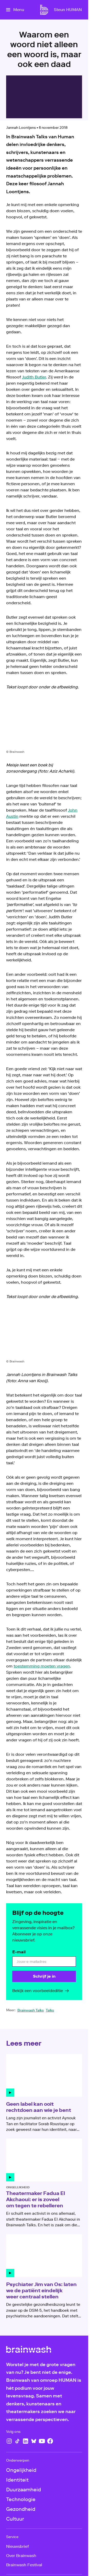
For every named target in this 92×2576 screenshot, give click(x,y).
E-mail (19, 1951)
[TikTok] (17, 2441)
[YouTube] (42, 2441)
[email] (44, 1961)
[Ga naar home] (44, 10)
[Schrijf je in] (44, 1976)
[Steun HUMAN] (68, 9)
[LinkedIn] (25, 2441)
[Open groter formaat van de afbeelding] (44, 723)
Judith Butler (34, 377)
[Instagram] (9, 2441)
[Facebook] (50, 2441)
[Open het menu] (15, 9)
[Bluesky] (34, 2441)
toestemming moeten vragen (42, 1666)
